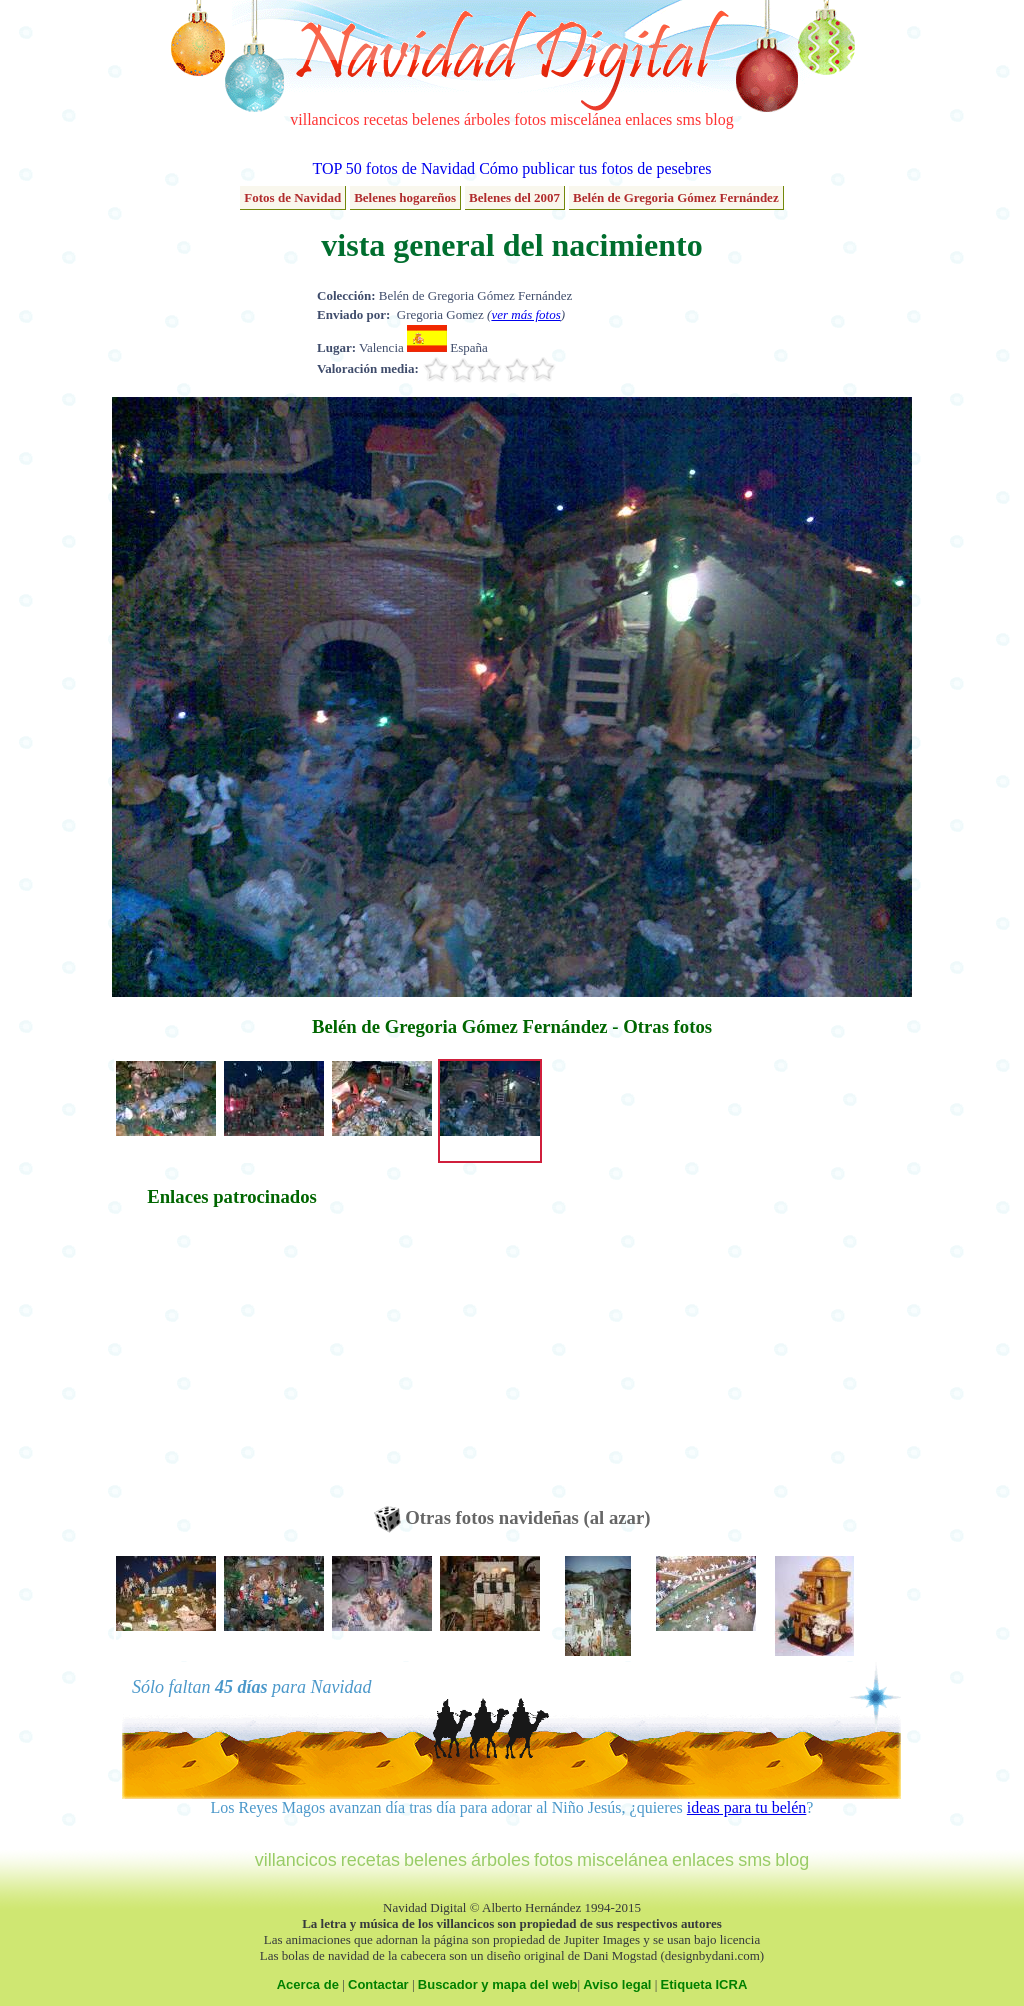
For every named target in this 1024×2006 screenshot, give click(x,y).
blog (719, 119)
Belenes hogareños (405, 197)
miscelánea (585, 119)
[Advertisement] (232, 1366)
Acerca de (308, 1984)
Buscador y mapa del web (498, 1984)
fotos (530, 119)
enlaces (648, 119)
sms (688, 119)
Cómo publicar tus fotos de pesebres (595, 168)
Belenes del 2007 (514, 197)
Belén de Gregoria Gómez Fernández (676, 197)
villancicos (324, 119)
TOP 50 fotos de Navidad (393, 168)
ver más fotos (525, 314)
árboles (487, 119)
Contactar (378, 1984)
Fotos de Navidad (292, 197)
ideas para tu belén (747, 1807)
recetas (386, 119)
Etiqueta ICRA (704, 1984)
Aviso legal (617, 1984)
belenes (436, 119)
